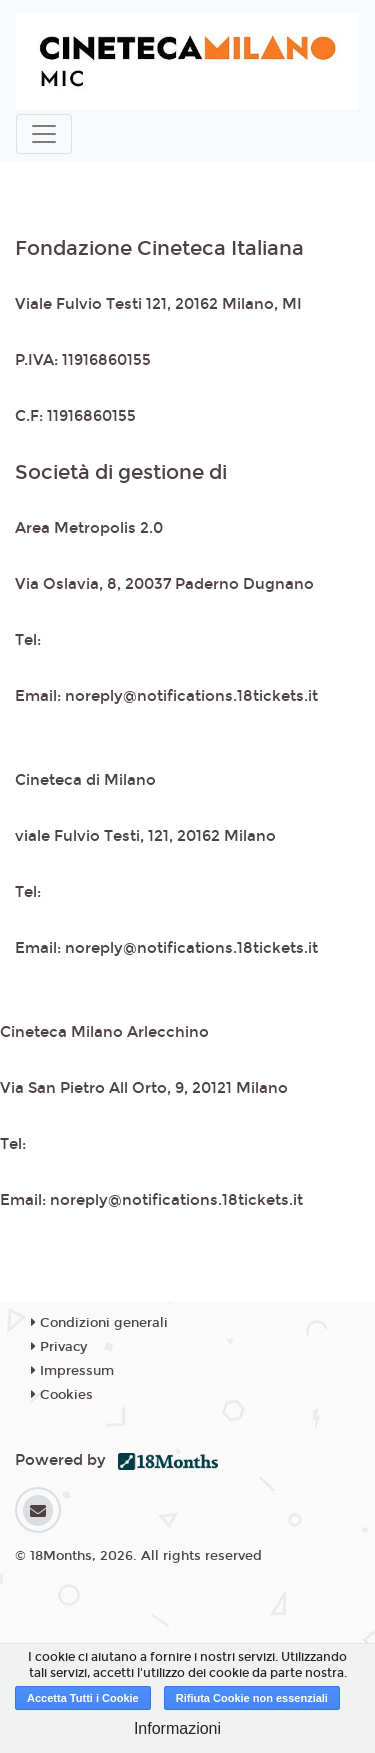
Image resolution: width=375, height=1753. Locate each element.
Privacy (59, 1347)
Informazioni (177, 1728)
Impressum (72, 1371)
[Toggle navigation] (44, 134)
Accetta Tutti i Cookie (83, 1698)
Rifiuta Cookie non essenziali (252, 1698)
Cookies (62, 1395)
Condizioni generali (99, 1323)
